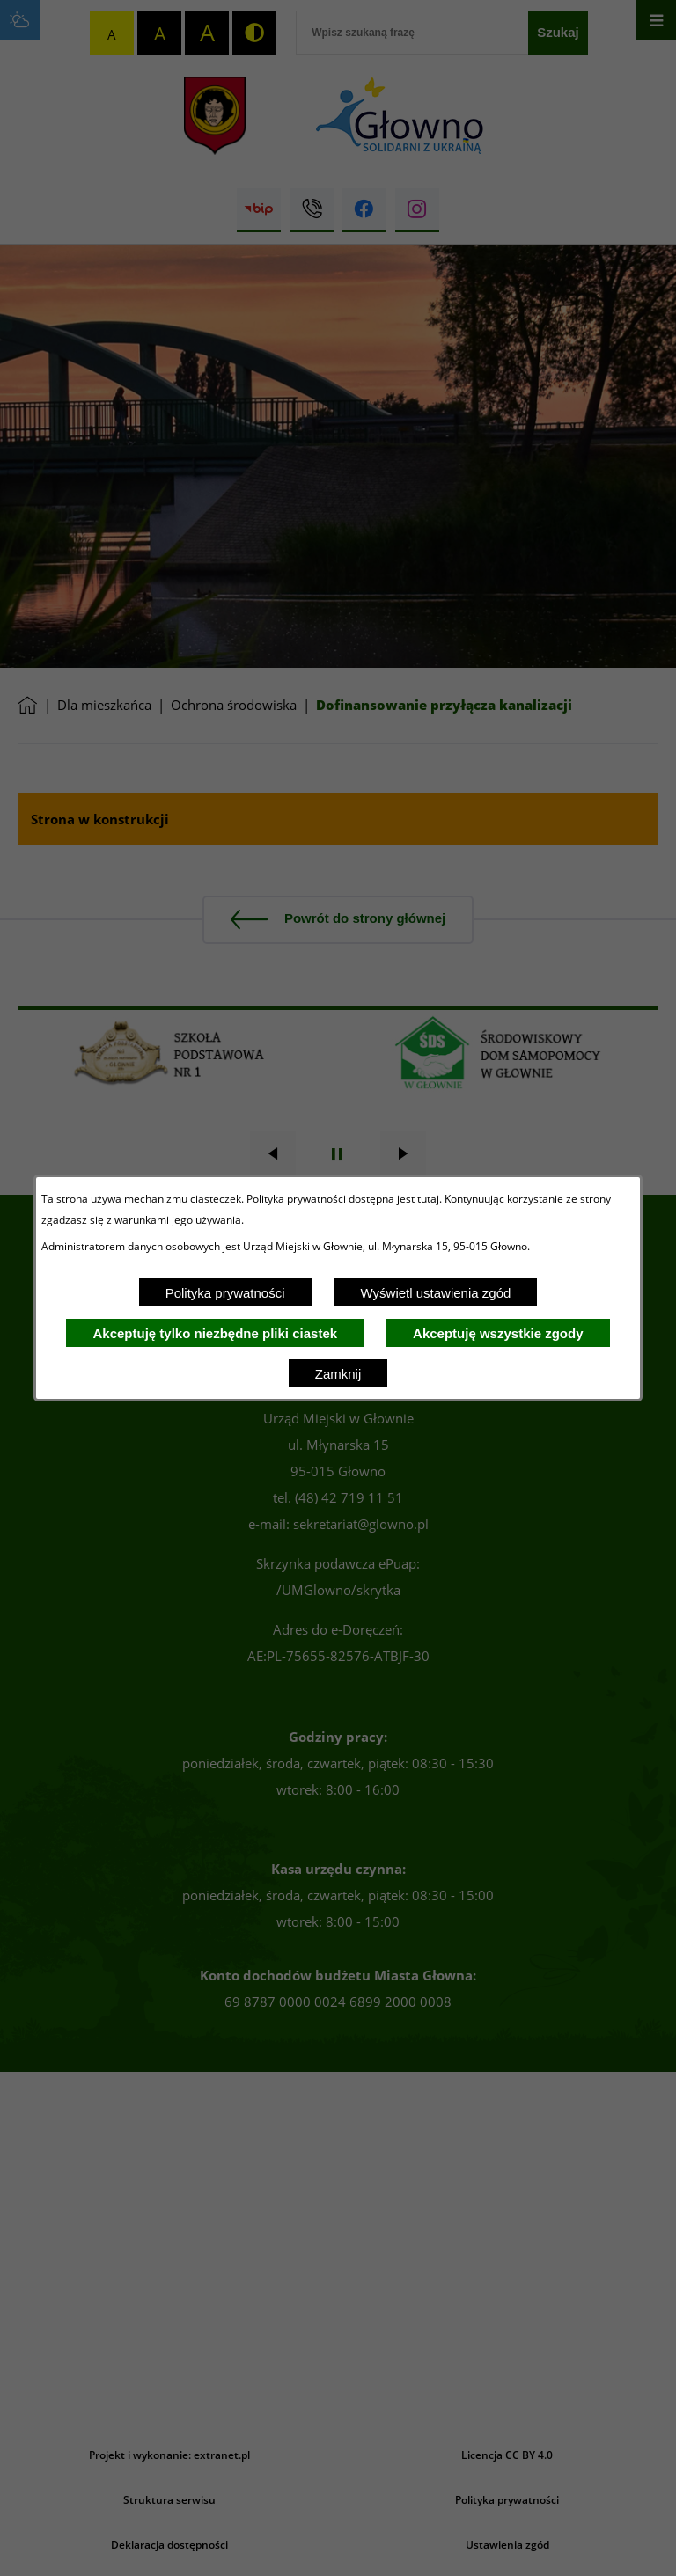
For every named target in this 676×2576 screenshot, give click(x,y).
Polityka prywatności (225, 1292)
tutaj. (429, 1198)
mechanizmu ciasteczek (182, 1198)
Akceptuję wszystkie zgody (498, 1333)
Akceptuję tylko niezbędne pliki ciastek (214, 1333)
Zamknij (338, 1373)
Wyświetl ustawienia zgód (436, 1292)
